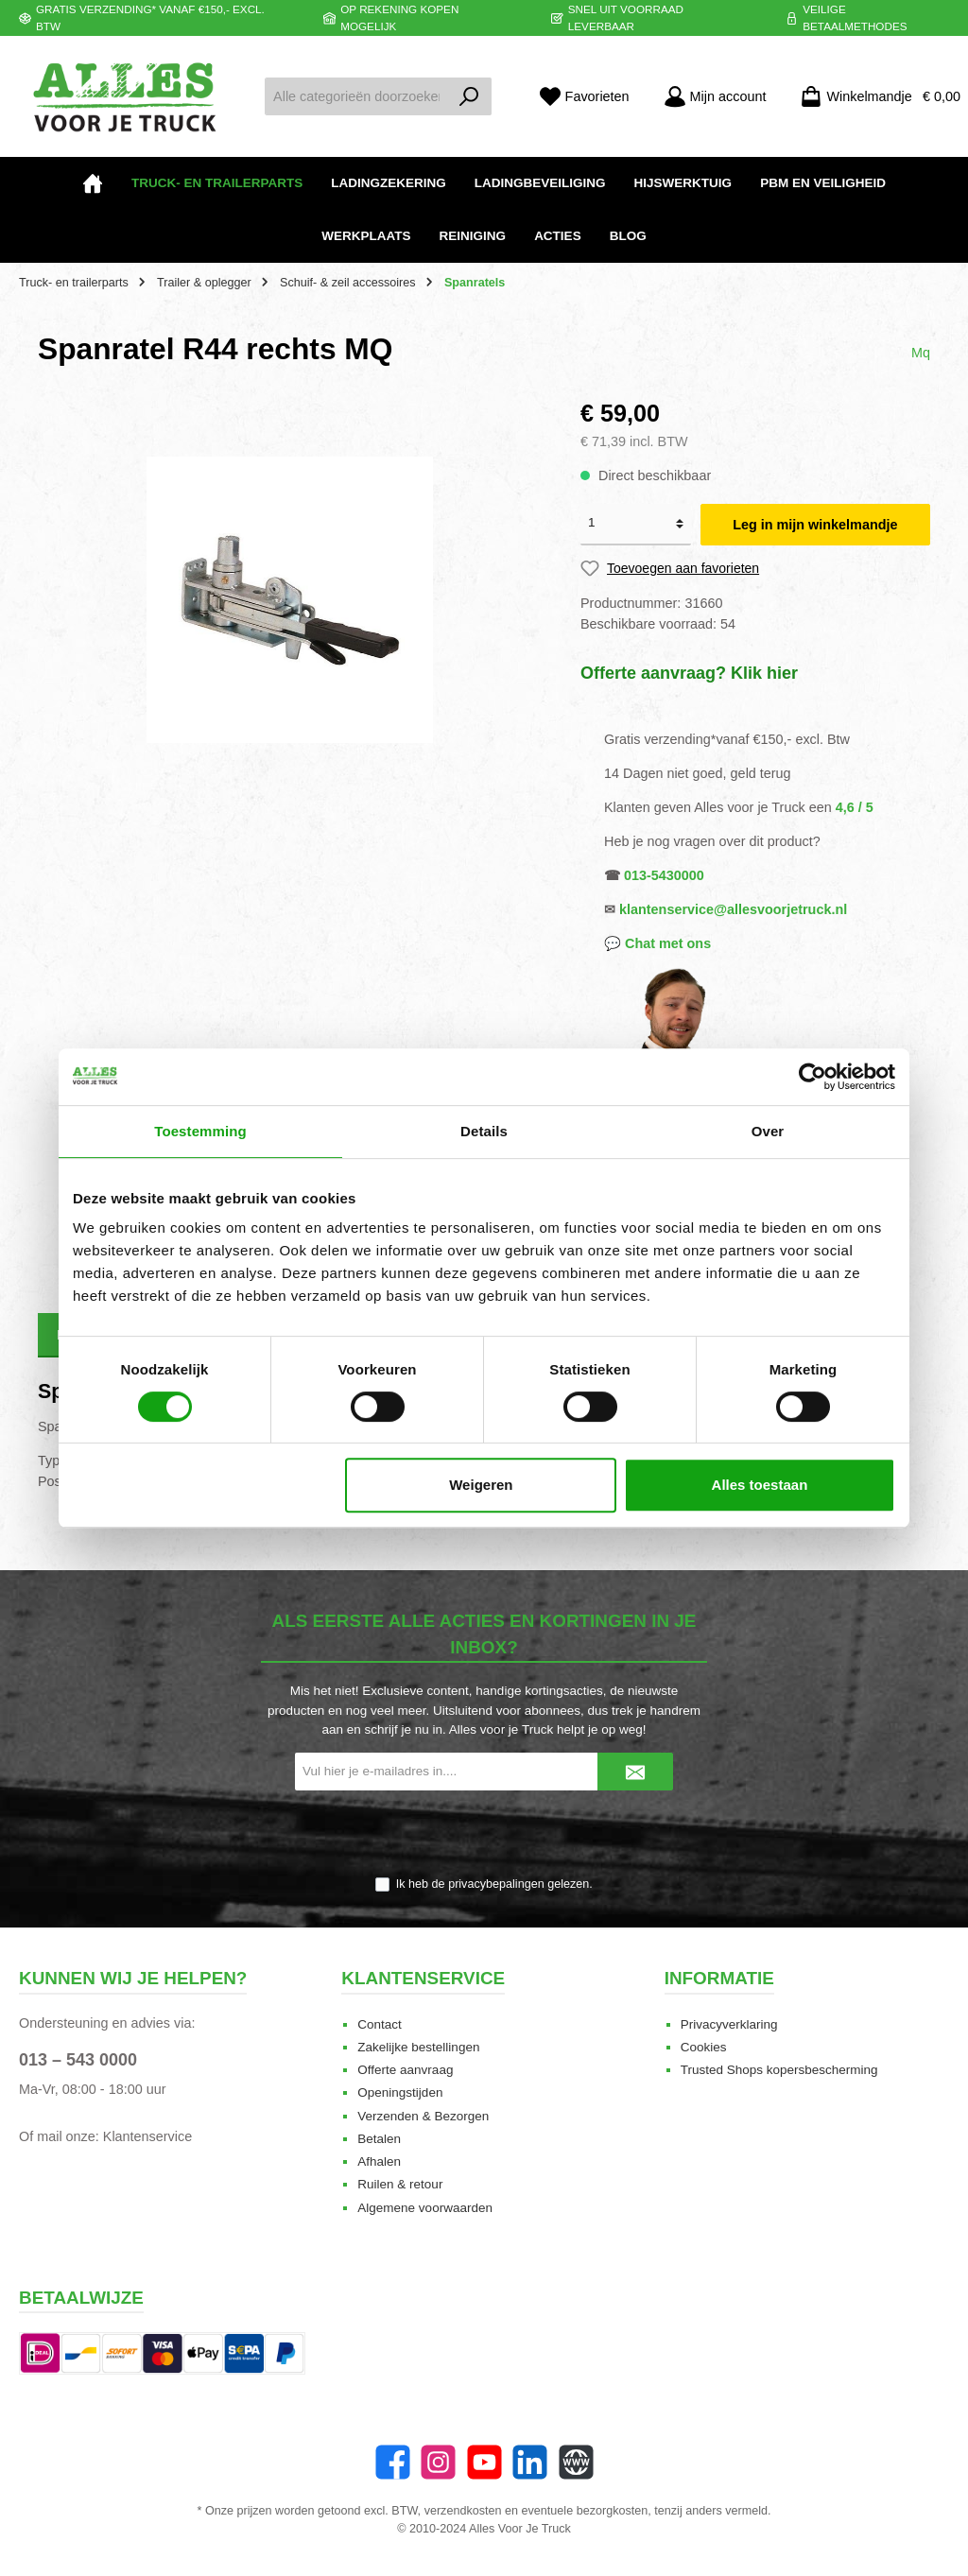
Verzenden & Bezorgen (423, 2116)
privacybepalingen (496, 1884)
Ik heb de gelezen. (494, 1884)
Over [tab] (768, 1131)
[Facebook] (393, 2462)
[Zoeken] (469, 96)
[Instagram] (438, 2462)
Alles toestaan (760, 1485)
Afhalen (379, 2161)
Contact (379, 2024)
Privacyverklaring (729, 2024)
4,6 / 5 (854, 807)
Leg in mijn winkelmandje (815, 524)
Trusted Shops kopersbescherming (779, 2070)
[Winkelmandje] (874, 97)
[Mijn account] (715, 97)
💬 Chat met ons (657, 943)
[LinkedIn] (530, 2462)
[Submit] (635, 1771)
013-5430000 (664, 875)
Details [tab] (484, 1131)
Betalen (379, 2139)
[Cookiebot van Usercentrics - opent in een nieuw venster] (812, 1077)
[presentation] (484, 1835)
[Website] (576, 2462)
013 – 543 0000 (78, 2059)
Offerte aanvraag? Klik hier (689, 673)
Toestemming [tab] (200, 1131)
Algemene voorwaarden (425, 2208)
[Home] (92, 183)
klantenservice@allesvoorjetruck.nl (733, 909)
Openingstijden (399, 2092)
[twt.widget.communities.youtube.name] (484, 2462)
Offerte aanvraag (405, 2070)
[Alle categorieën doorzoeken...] (356, 96)
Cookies (704, 2047)
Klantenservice (147, 2136)
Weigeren (480, 1485)
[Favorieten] (584, 97)
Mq (920, 352)
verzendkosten (463, 2510)
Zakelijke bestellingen (418, 2047)
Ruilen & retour (399, 2184)
